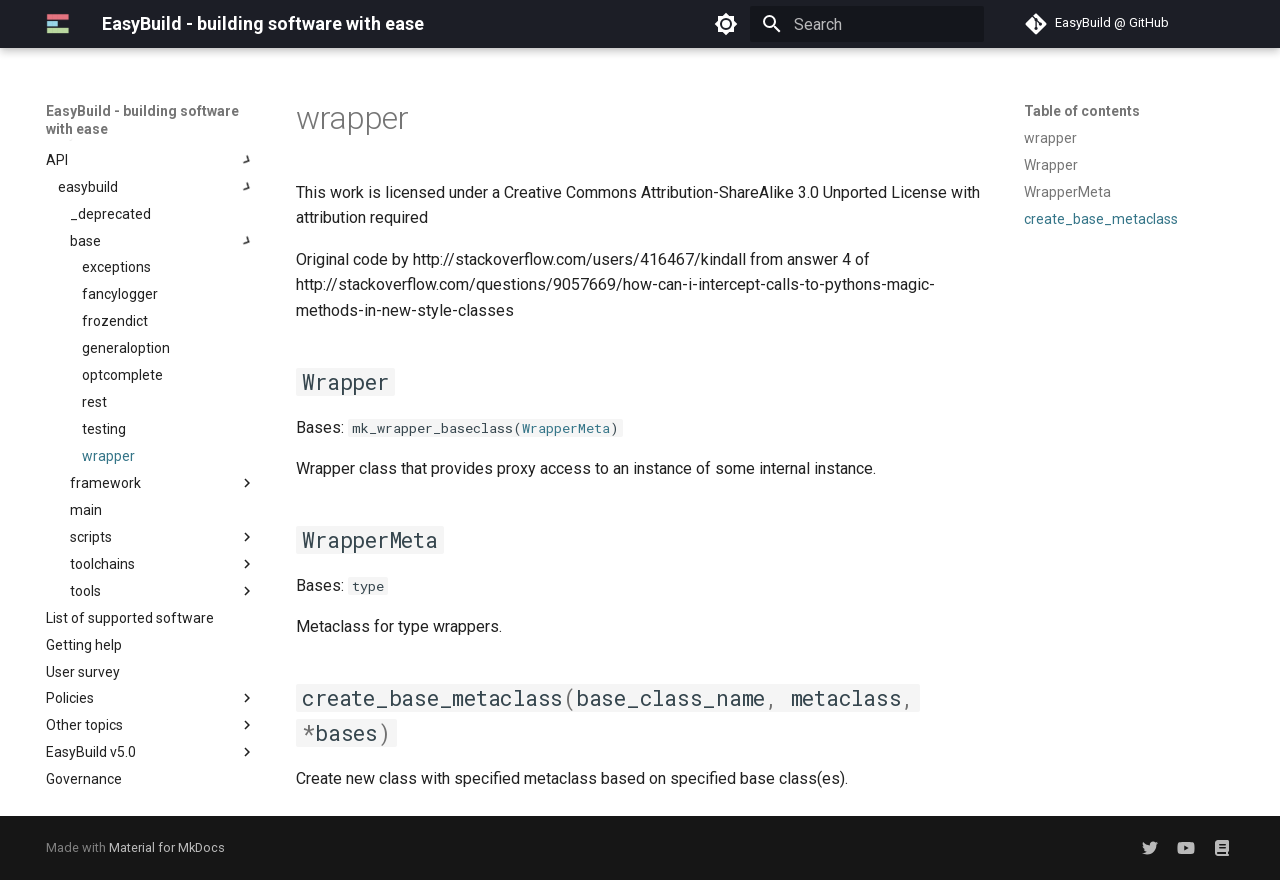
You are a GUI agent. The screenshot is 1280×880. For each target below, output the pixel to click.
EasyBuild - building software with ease (142, 120)
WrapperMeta (566, 428)
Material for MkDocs (167, 847)
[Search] (867, 24)
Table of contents (1082, 111)
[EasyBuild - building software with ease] (58, 24)
